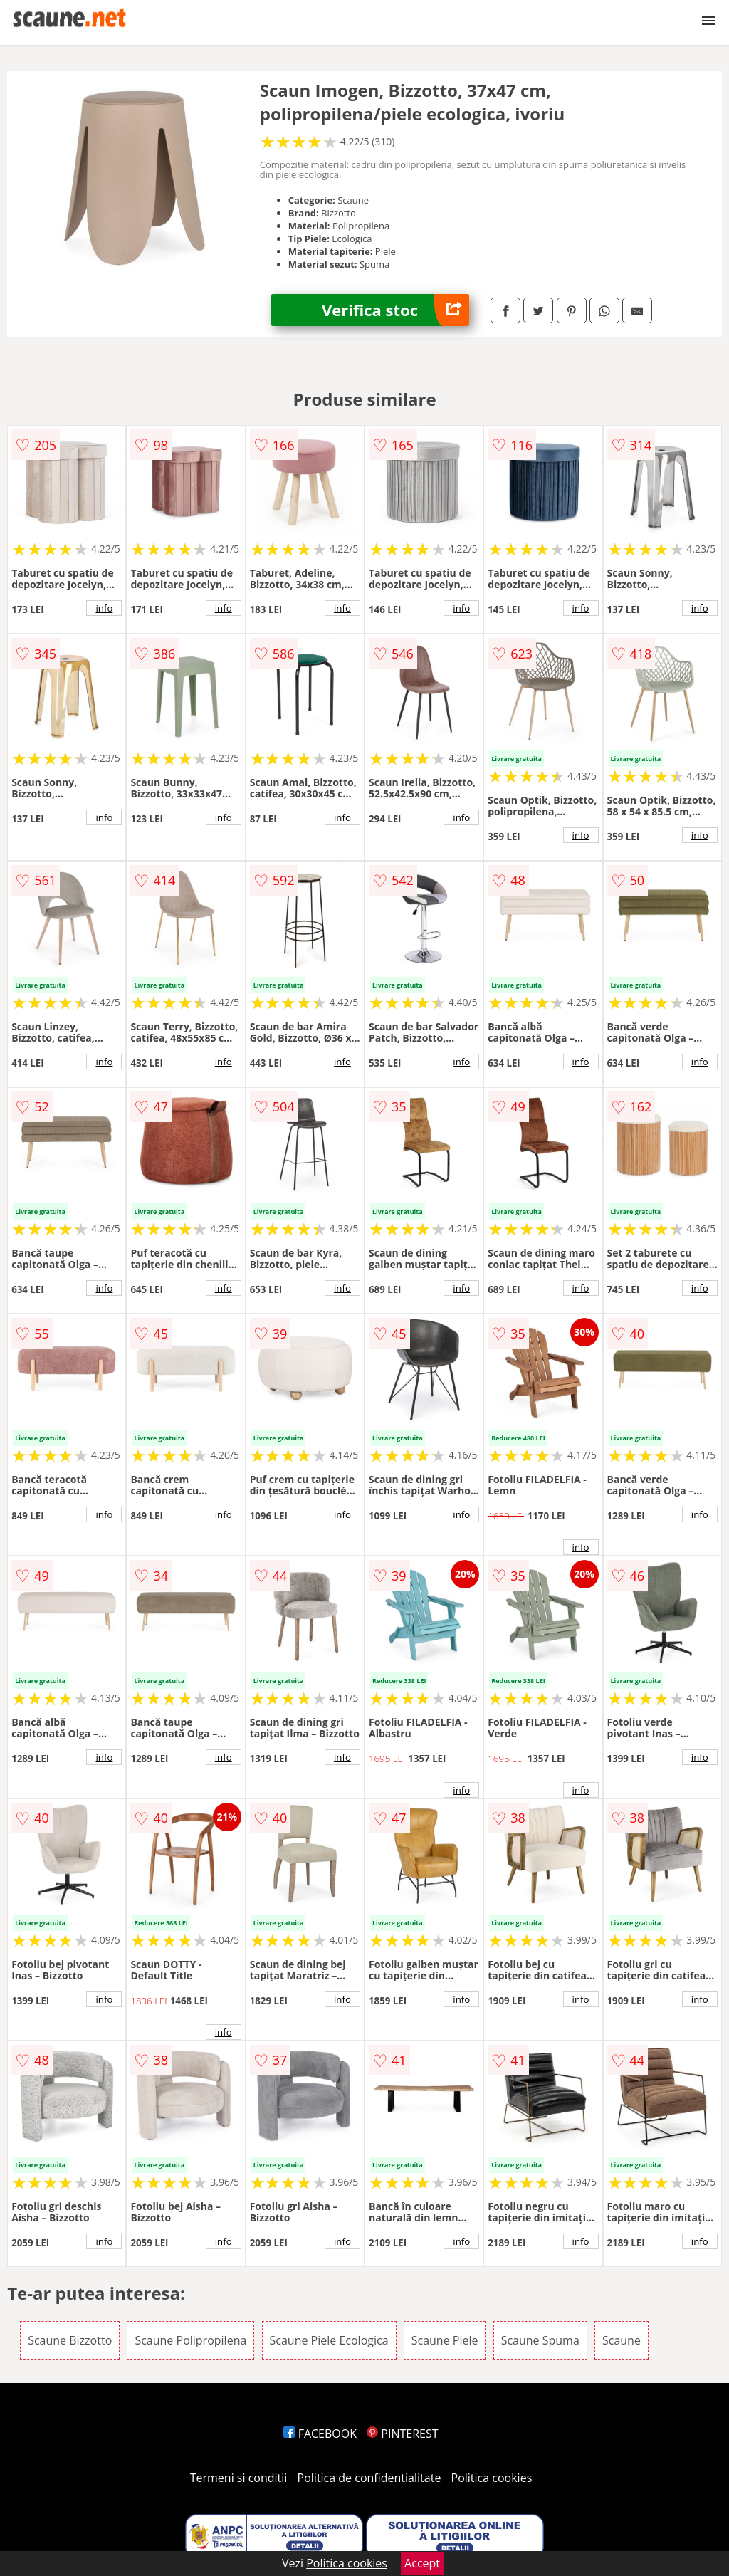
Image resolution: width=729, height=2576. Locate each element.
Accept (422, 2563)
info (103, 608)
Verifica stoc (395, 310)
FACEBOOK (320, 2433)
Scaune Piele (444, 2340)
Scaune (621, 2340)
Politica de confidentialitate (369, 2478)
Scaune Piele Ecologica (329, 2340)
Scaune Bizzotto (70, 2340)
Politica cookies (492, 2478)
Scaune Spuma (540, 2340)
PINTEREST (402, 2433)
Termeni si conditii (239, 2478)
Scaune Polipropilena (190, 2340)
